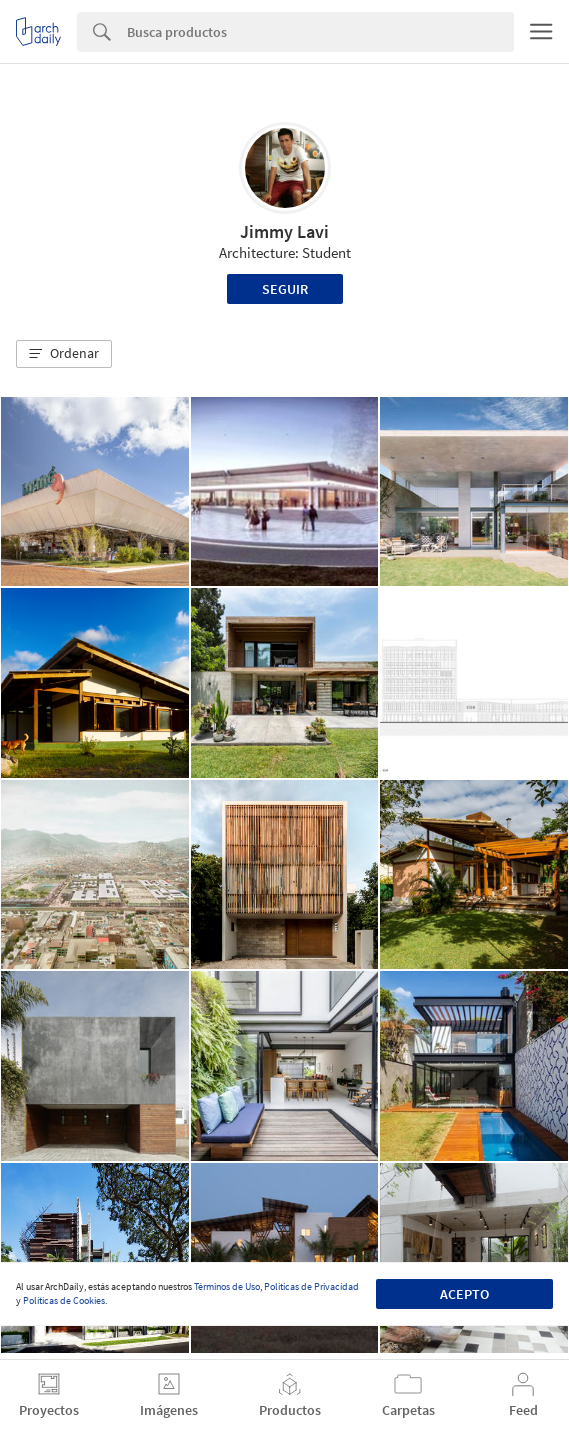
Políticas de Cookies (64, 1300)
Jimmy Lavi (284, 231)
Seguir (285, 289)
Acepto (464, 1294)
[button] (64, 354)
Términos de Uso (227, 1286)
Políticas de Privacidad (311, 1286)
